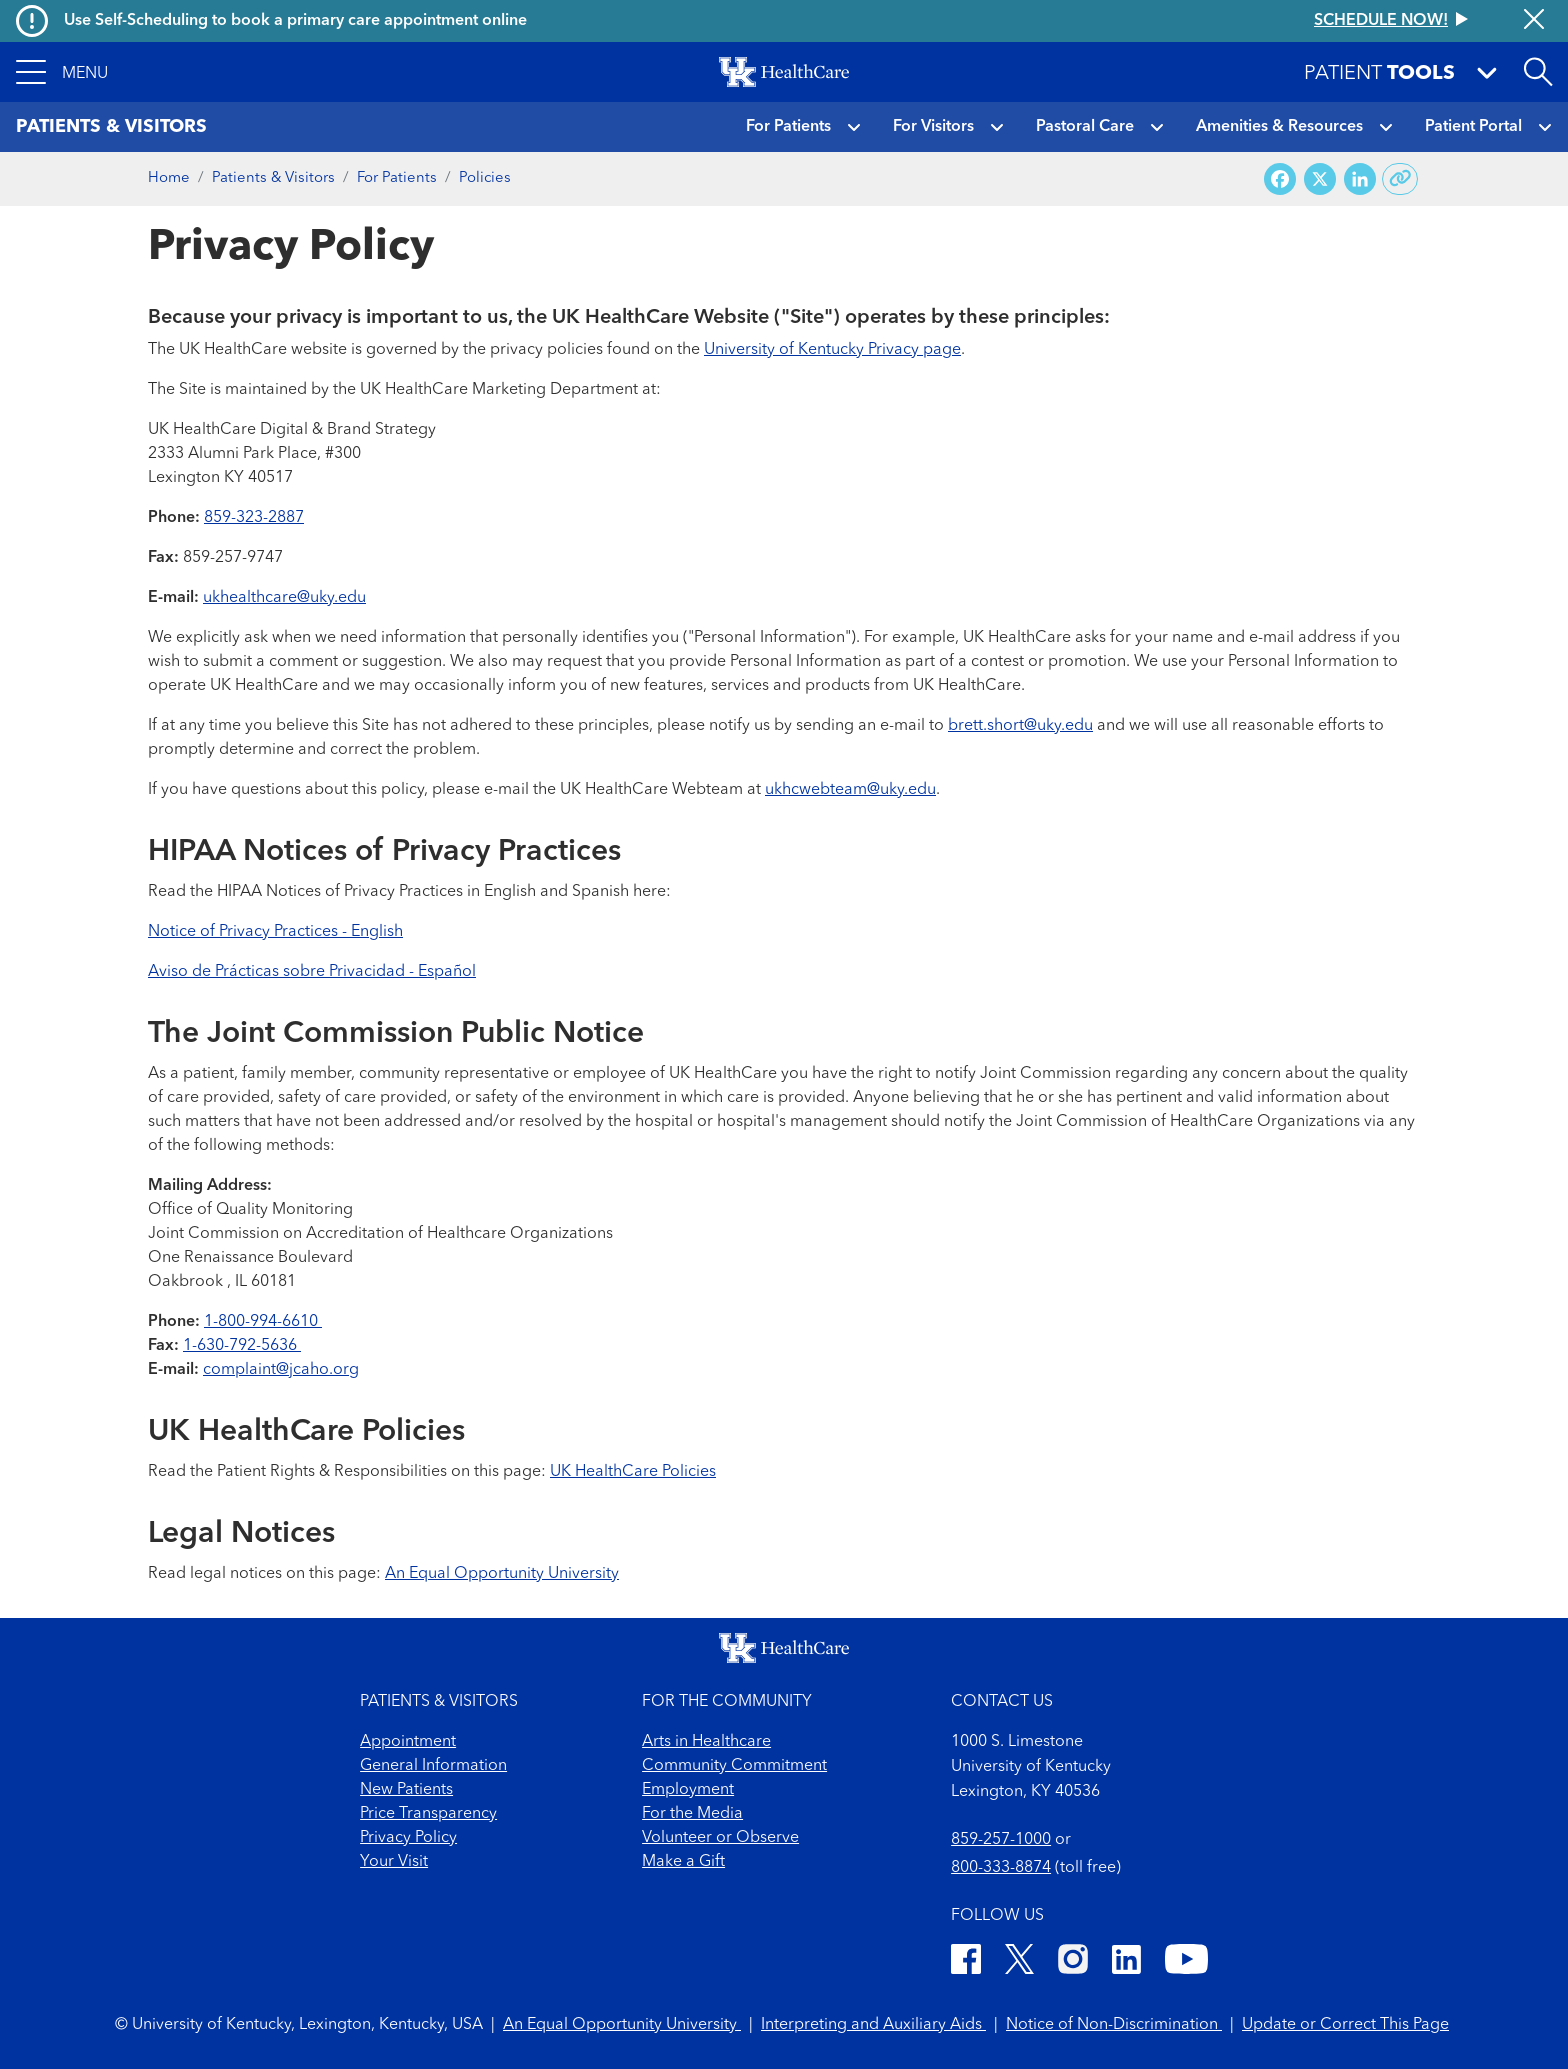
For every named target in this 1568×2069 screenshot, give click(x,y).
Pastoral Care (1085, 127)
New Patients (406, 1790)
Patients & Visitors (273, 178)
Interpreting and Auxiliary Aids (873, 2025)
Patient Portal (1473, 127)
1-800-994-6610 (263, 1322)
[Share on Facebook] (1280, 179)
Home (169, 178)
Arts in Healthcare (706, 1742)
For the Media (692, 1814)
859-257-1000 (1001, 1840)
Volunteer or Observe (720, 1838)
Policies (485, 178)
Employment (688, 1790)
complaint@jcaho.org (281, 1370)
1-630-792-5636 (242, 1346)
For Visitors (933, 127)
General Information (433, 1766)
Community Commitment (734, 1766)
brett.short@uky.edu (1020, 726)
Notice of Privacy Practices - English (275, 932)
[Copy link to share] (1400, 179)
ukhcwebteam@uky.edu (850, 790)
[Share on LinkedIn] (1360, 179)
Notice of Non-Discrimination (1114, 2025)
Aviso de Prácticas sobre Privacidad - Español (312, 972)
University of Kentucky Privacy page (832, 350)
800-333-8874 (1001, 1868)
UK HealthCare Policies (633, 1472)
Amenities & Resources (1279, 127)
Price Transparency (428, 1814)
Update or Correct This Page (1345, 2025)
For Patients (788, 127)
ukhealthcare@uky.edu (284, 598)
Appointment (408, 1742)
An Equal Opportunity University (502, 1574)
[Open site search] (1538, 72)
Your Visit (394, 1862)
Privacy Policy (408, 1838)
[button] (62, 72)
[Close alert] (1534, 21)
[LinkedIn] (1126, 1962)
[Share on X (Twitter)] (1320, 179)
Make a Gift (683, 1862)
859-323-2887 (254, 518)
